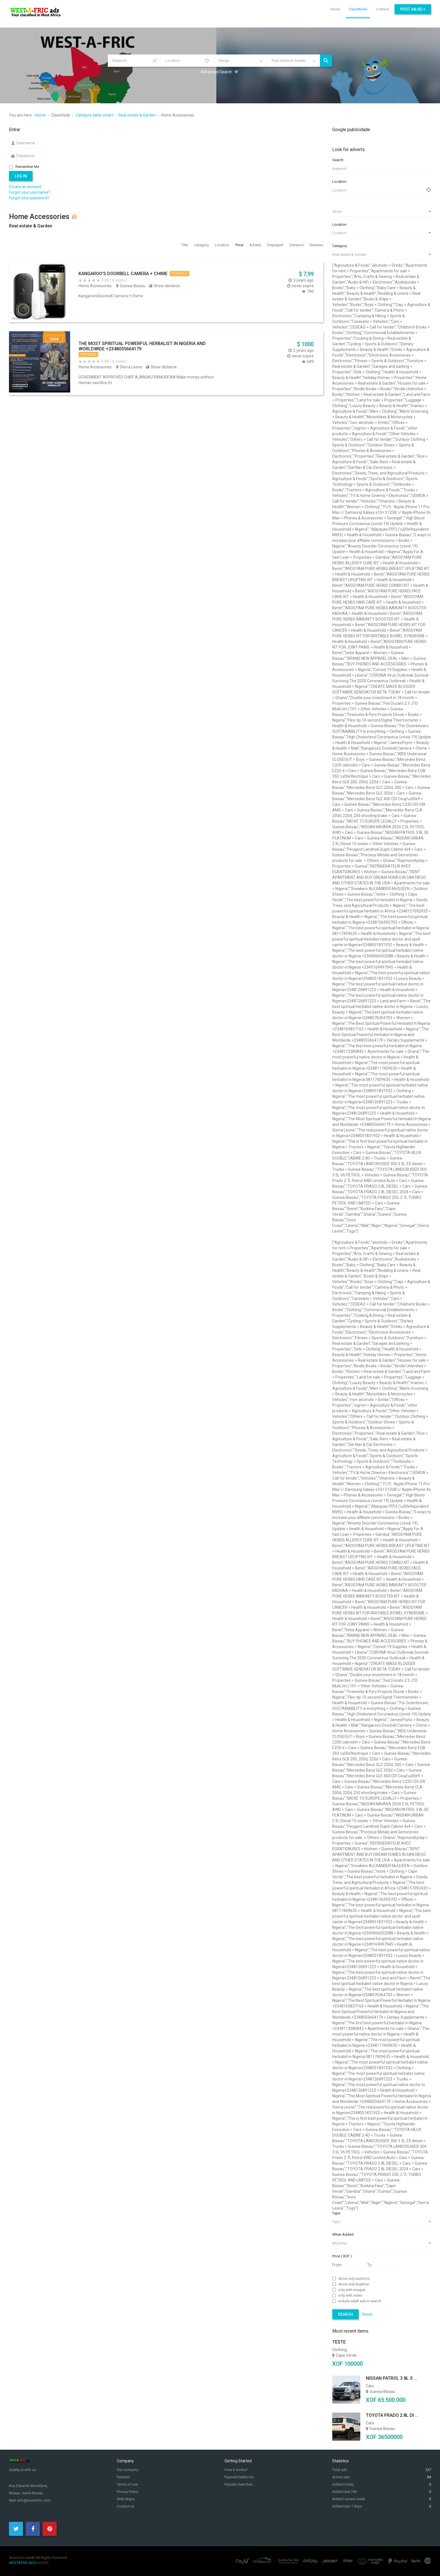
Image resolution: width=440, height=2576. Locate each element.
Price (239, 245)
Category (202, 245)
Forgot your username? (29, 192)
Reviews (316, 245)
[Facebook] (33, 2528)
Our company (127, 2470)
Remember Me (27, 167)
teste (339, 2342)
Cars (370, 2386)
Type (336, 2213)
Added (255, 245)
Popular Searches (238, 2484)
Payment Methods (239, 2477)
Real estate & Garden (30, 226)
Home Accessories (95, 286)
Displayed (275, 245)
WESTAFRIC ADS (22, 2563)
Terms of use (127, 2484)
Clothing (339, 2349)
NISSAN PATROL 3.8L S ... (391, 2378)
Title (185, 245)
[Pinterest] (50, 2528)
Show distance (167, 286)
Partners (123, 2477)
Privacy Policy (127, 2492)
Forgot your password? (29, 198)
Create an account (25, 186)
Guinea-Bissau (132, 286)
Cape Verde (346, 2355)
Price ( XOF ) (342, 2256)
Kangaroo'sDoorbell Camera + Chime (111, 296)
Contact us (125, 2506)
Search (326, 60)
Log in (21, 176)
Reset (154, 60)
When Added (343, 2234)
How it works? (236, 2470)
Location (222, 245)
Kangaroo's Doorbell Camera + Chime (123, 273)
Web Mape (125, 2499)
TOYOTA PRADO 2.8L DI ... (392, 2415)
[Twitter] (16, 2528)
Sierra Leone (131, 367)
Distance (296, 245)
